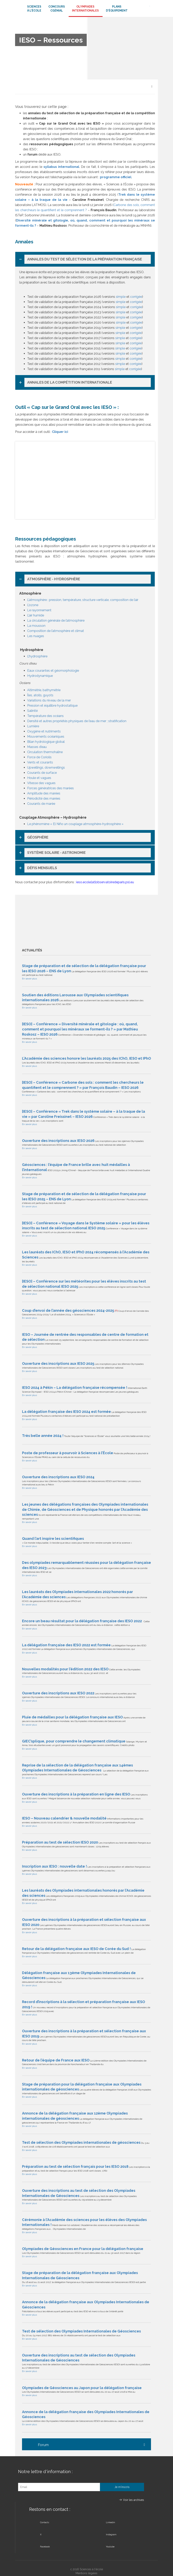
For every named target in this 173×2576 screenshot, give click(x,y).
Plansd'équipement (117, 8)
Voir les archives (133, 2500)
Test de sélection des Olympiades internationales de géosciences (81, 2142)
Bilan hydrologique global (46, 742)
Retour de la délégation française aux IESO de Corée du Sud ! (76, 1949)
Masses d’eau (37, 747)
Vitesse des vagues (41, 783)
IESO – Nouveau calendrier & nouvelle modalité (64, 1818)
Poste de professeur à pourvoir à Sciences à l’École (67, 1453)
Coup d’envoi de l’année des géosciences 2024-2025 (68, 1310)
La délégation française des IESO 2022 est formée (66, 1645)
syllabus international (61, 167)
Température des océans (45, 716)
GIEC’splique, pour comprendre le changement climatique (73, 1741)
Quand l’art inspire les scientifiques (53, 1538)
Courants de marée (41, 804)
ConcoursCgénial (56, 8)
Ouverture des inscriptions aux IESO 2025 (58, 1363)
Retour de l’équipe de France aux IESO (55, 2060)
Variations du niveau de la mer (49, 700)
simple (121, 297)
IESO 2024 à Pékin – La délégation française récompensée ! (74, 1387)
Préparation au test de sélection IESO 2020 (60, 1842)
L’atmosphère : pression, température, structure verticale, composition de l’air (82, 600)
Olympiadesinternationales (85, 10)
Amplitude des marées (43, 793)
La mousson (36, 626)
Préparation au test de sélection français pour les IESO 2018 (75, 2166)
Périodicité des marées (43, 798)
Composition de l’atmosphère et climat (55, 631)
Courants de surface (42, 773)
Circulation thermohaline (45, 752)
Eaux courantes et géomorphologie (53, 670)
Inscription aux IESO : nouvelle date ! (54, 1866)
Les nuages (35, 636)
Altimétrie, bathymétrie (44, 690)
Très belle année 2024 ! (42, 1436)
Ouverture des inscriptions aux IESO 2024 (58, 1477)
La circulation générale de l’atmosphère (56, 620)
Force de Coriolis (39, 757)
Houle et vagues (39, 778)
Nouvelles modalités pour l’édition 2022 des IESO (65, 1669)
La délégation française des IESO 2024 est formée (66, 1411)
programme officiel (115, 177)
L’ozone (32, 605)
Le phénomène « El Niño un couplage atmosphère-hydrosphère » (75, 824)
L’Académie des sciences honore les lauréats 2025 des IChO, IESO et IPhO (86, 1058)
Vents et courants (40, 762)
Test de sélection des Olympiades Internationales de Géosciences (81, 2331)
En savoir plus (29, 978)
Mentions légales (86, 2573)
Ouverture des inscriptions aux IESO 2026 (58, 1141)
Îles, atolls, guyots (40, 695)
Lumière (33, 726)
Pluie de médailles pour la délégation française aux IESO (72, 1717)
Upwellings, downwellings (46, 767)
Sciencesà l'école (34, 8)
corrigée (136, 297)
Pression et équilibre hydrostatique (52, 705)
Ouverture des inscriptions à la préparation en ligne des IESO (76, 1794)
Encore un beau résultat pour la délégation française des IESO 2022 (82, 1621)
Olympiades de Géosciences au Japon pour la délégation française (82, 2388)
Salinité (32, 711)
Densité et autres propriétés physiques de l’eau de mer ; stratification (76, 721)
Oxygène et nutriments (44, 731)
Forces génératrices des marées (50, 788)
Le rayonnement (39, 610)
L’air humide (35, 615)
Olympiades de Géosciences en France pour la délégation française (82, 2249)
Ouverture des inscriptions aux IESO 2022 (58, 1693)
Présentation (26, 86)
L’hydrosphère (37, 656)
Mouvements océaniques (45, 736)
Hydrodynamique (40, 676)
